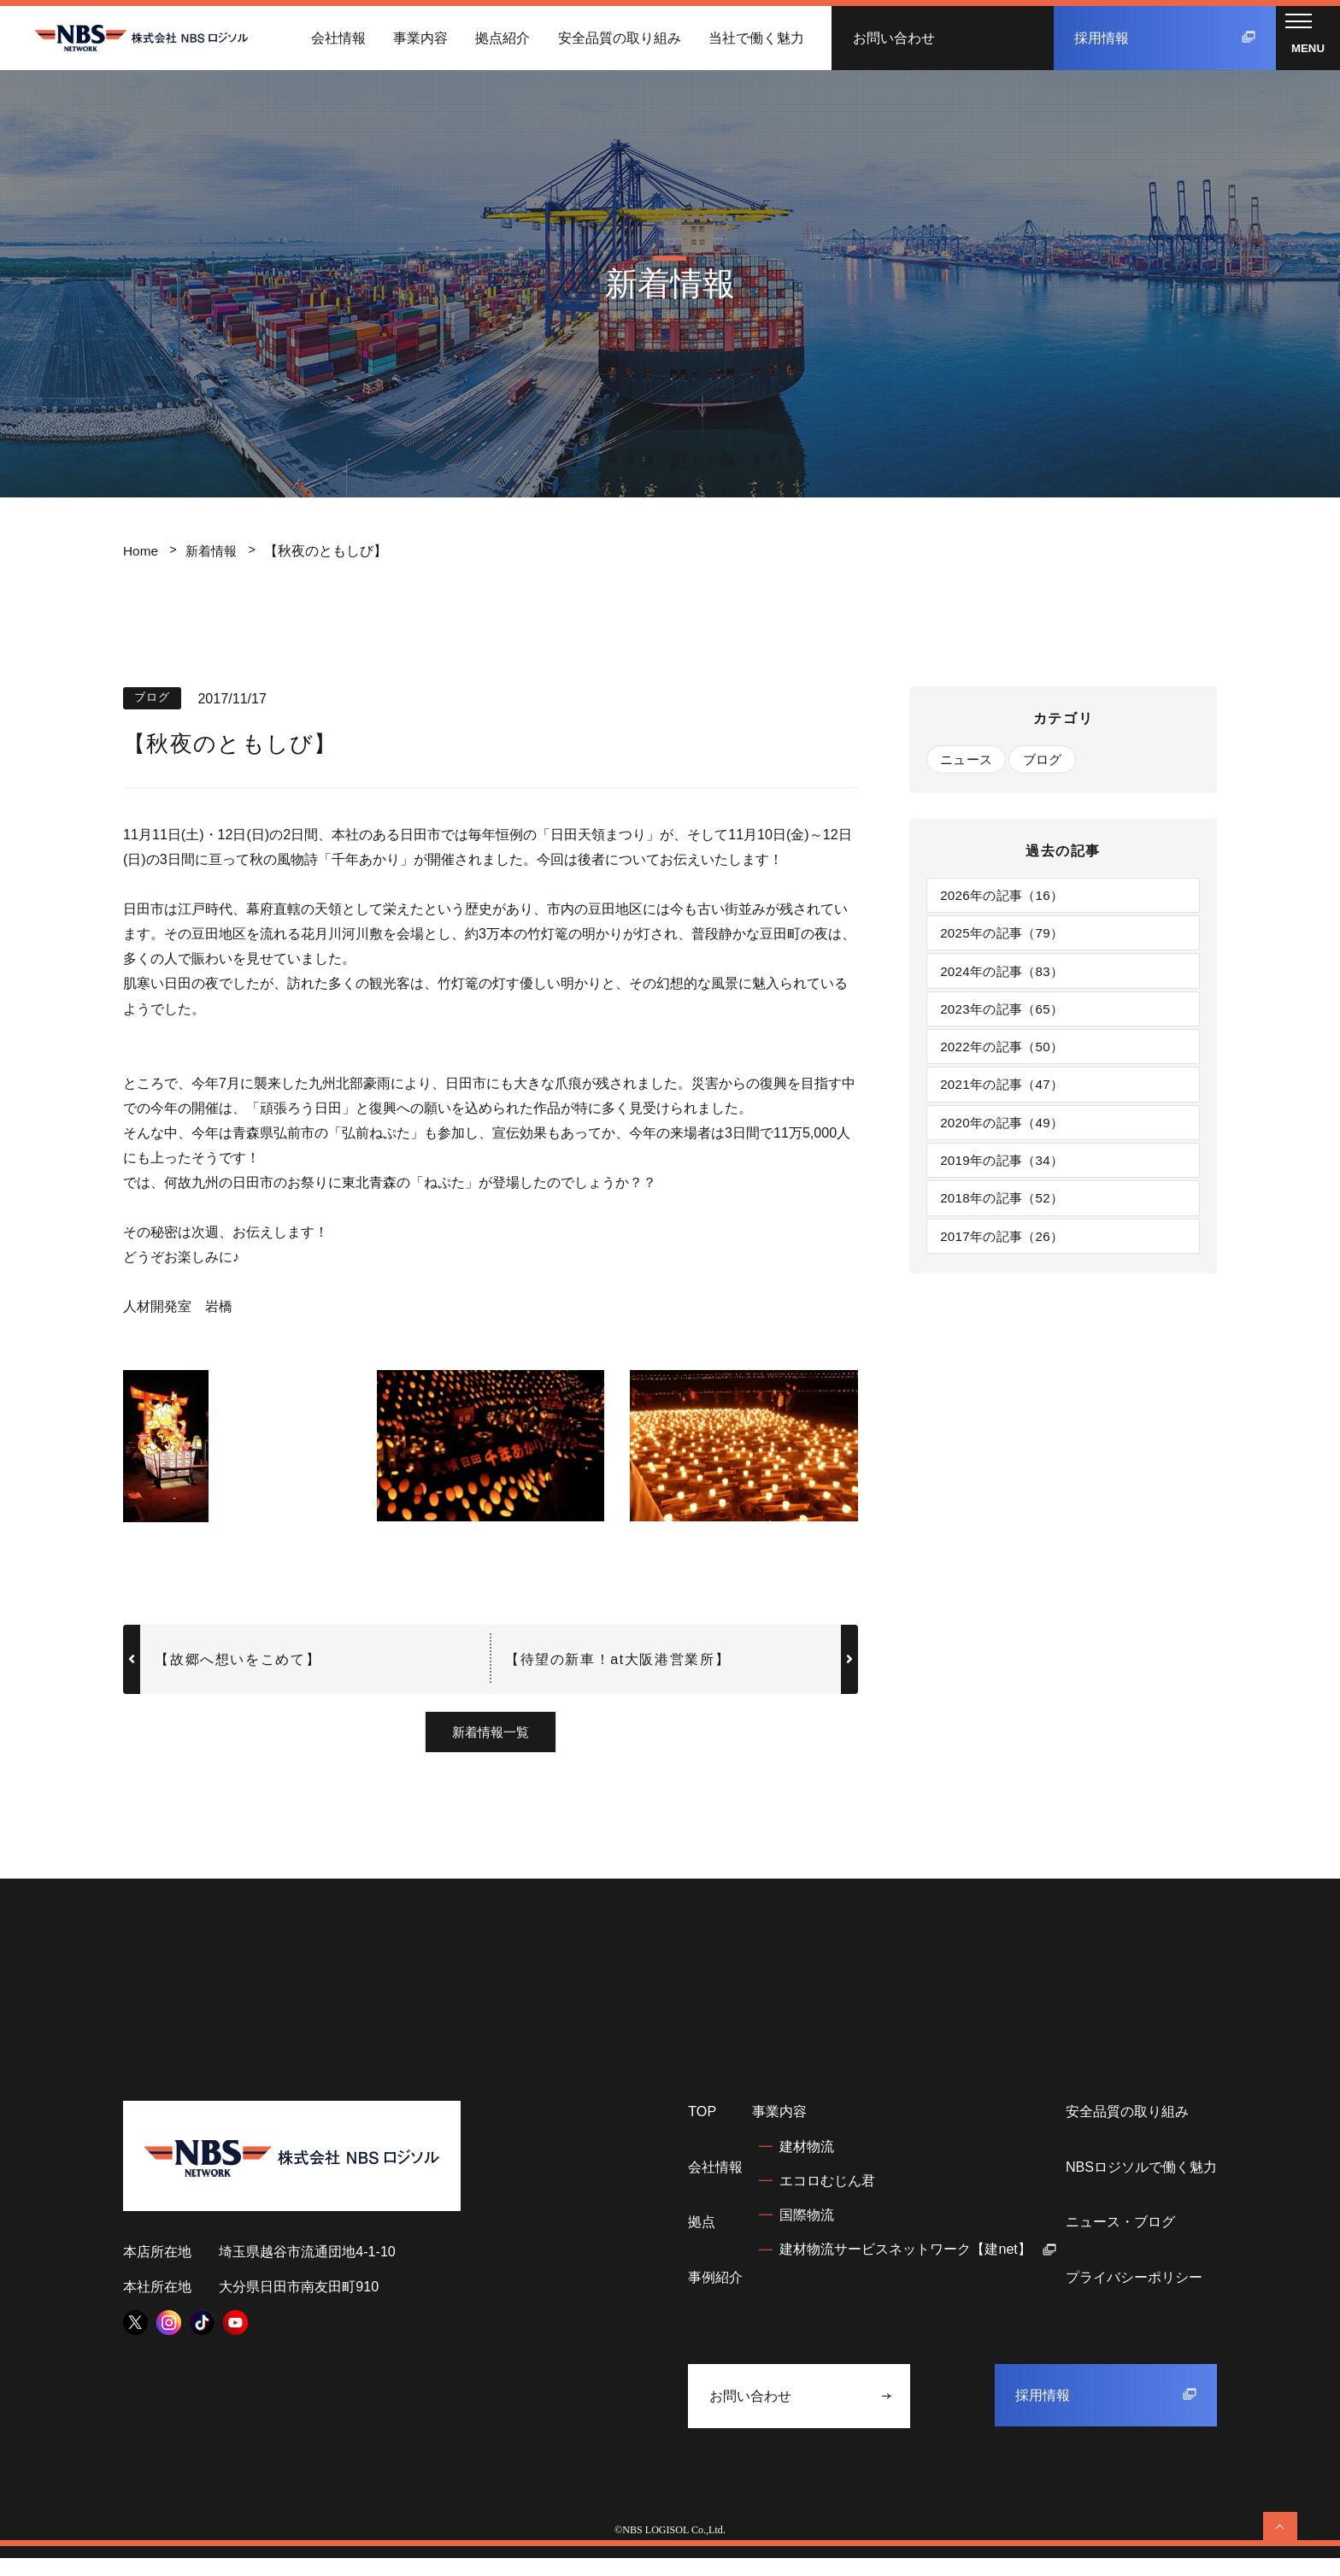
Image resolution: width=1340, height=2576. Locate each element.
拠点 (701, 2240)
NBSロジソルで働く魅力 (1141, 2184)
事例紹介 (715, 2295)
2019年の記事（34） (1007, 1178)
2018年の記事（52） (1007, 1218)
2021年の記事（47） (1007, 1098)
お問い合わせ (894, 37)
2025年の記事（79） (1007, 938)
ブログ (1050, 760)
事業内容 (420, 37)
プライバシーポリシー (1134, 2295)
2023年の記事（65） (1007, 1018)
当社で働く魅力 (756, 37)
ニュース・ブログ (1120, 2240)
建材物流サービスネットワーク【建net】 (917, 2267)
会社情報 (338, 37)
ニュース (968, 760)
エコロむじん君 (827, 2198)
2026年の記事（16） (1007, 898)
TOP (702, 2130)
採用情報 (1164, 37)
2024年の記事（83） (1007, 977)
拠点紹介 (502, 37)
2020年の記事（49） (1007, 1138)
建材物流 (806, 2164)
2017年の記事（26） (1007, 1259)
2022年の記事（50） (1007, 1058)
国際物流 (806, 2233)
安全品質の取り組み (619, 37)
